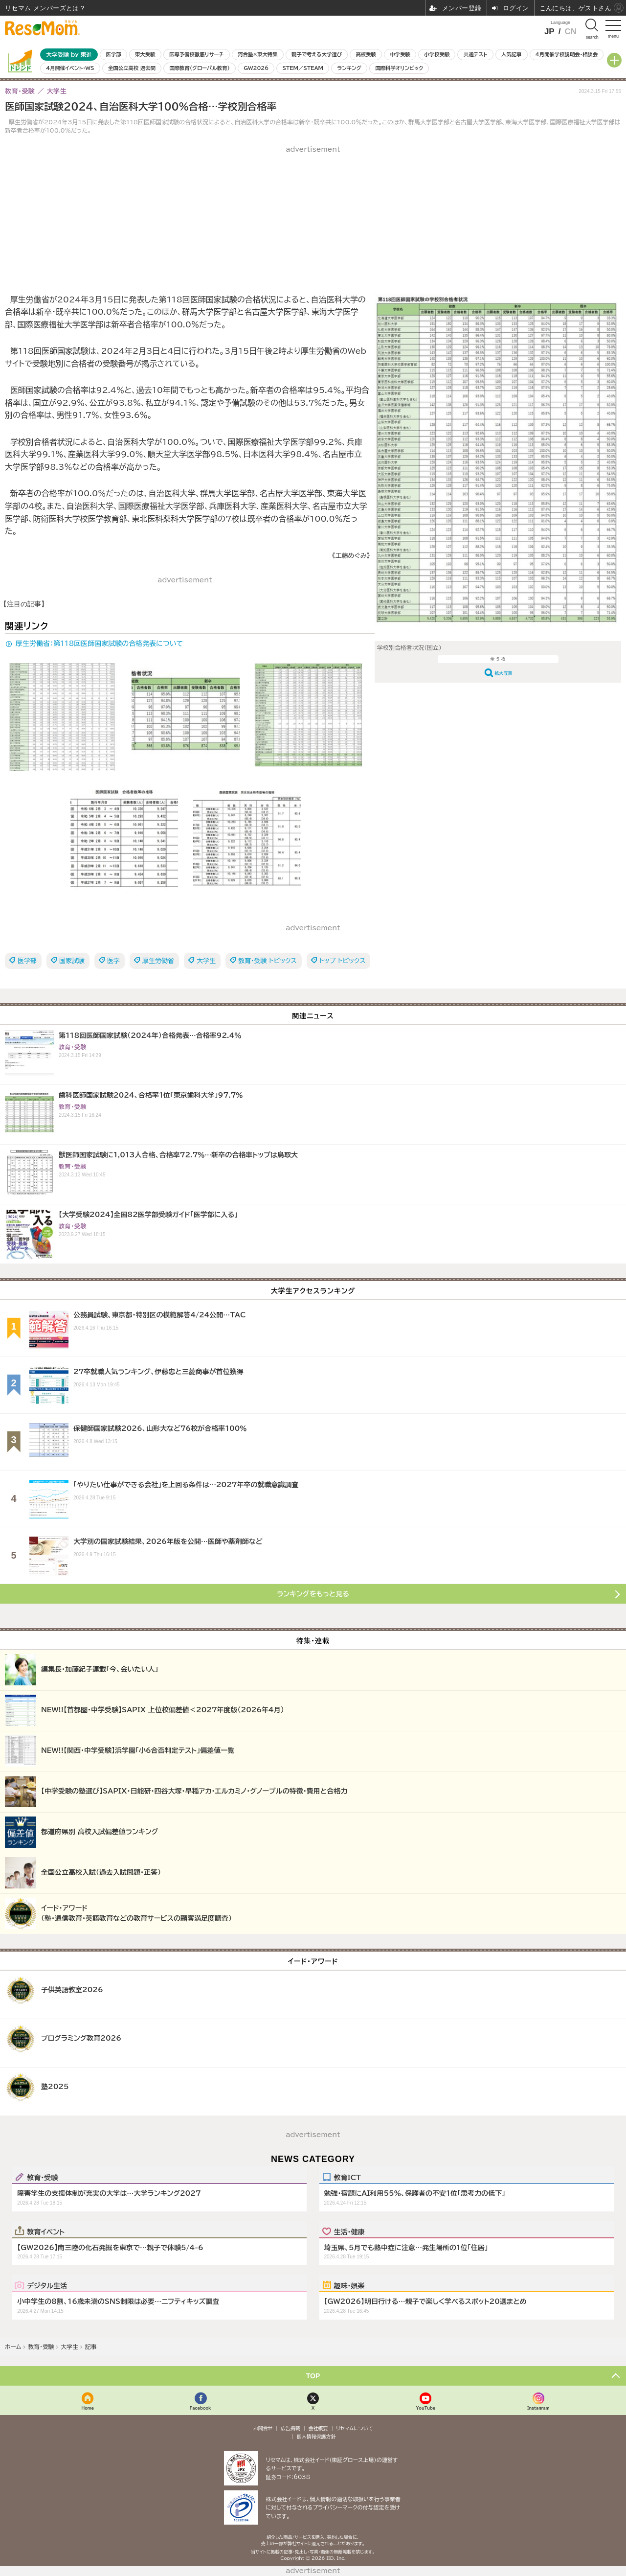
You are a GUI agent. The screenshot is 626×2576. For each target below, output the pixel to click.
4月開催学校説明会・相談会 (567, 54)
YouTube (425, 2408)
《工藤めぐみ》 (351, 555)
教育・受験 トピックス (267, 961)
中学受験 (400, 54)
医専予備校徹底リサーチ (196, 54)
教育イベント (46, 2231)
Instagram (538, 2408)
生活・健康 (349, 2231)
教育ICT (347, 2177)
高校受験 (366, 54)
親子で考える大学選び (316, 54)
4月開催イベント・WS (70, 68)
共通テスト (476, 54)
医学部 (113, 54)
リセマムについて (354, 2428)
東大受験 (145, 54)
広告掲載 (290, 2428)
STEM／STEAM (302, 68)
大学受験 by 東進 (69, 54)
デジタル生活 (47, 2285)
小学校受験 (436, 54)
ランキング (349, 68)
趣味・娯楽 (349, 2285)
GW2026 (256, 68)
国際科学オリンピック (399, 68)
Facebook (200, 2408)
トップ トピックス (342, 961)
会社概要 (318, 2428)
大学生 (206, 961)
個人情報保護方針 (316, 2436)
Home (87, 2408)
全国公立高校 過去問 (132, 68)
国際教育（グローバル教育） (199, 68)
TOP (313, 2376)
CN (570, 31)
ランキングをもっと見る (313, 1593)
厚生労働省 (158, 961)
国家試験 (72, 961)
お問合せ (263, 2428)
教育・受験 (42, 2177)
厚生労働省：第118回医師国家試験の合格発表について (99, 643)
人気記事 (511, 54)
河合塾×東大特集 (257, 54)
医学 (113, 961)
